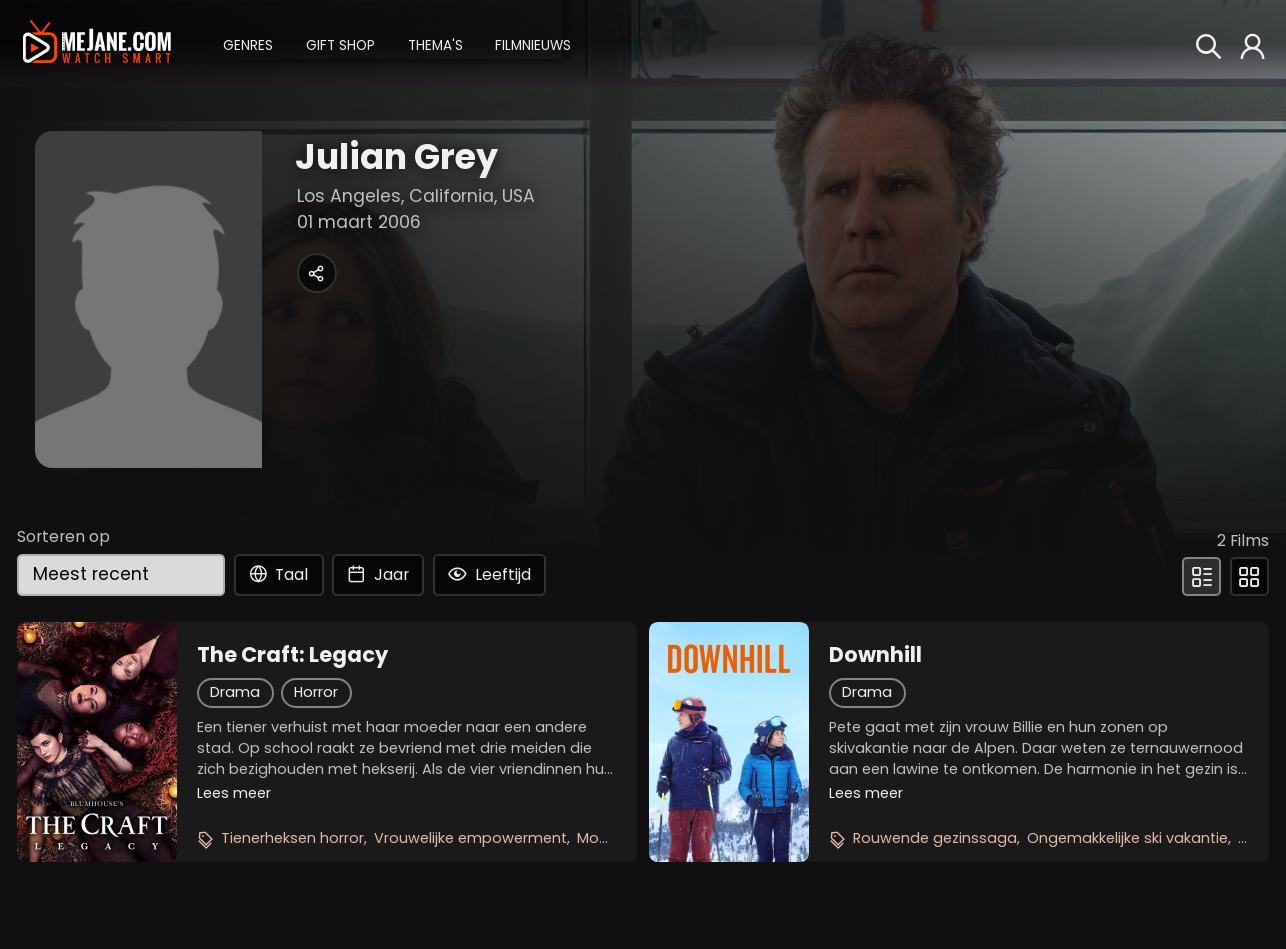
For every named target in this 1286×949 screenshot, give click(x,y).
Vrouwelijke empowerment (470, 838)
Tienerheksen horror (292, 838)
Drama (235, 692)
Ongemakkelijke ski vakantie (1127, 838)
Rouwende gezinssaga (935, 838)
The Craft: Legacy (292, 655)
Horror (316, 692)
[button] (248, 43)
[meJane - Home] (96, 43)
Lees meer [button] (234, 793)
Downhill (875, 655)
